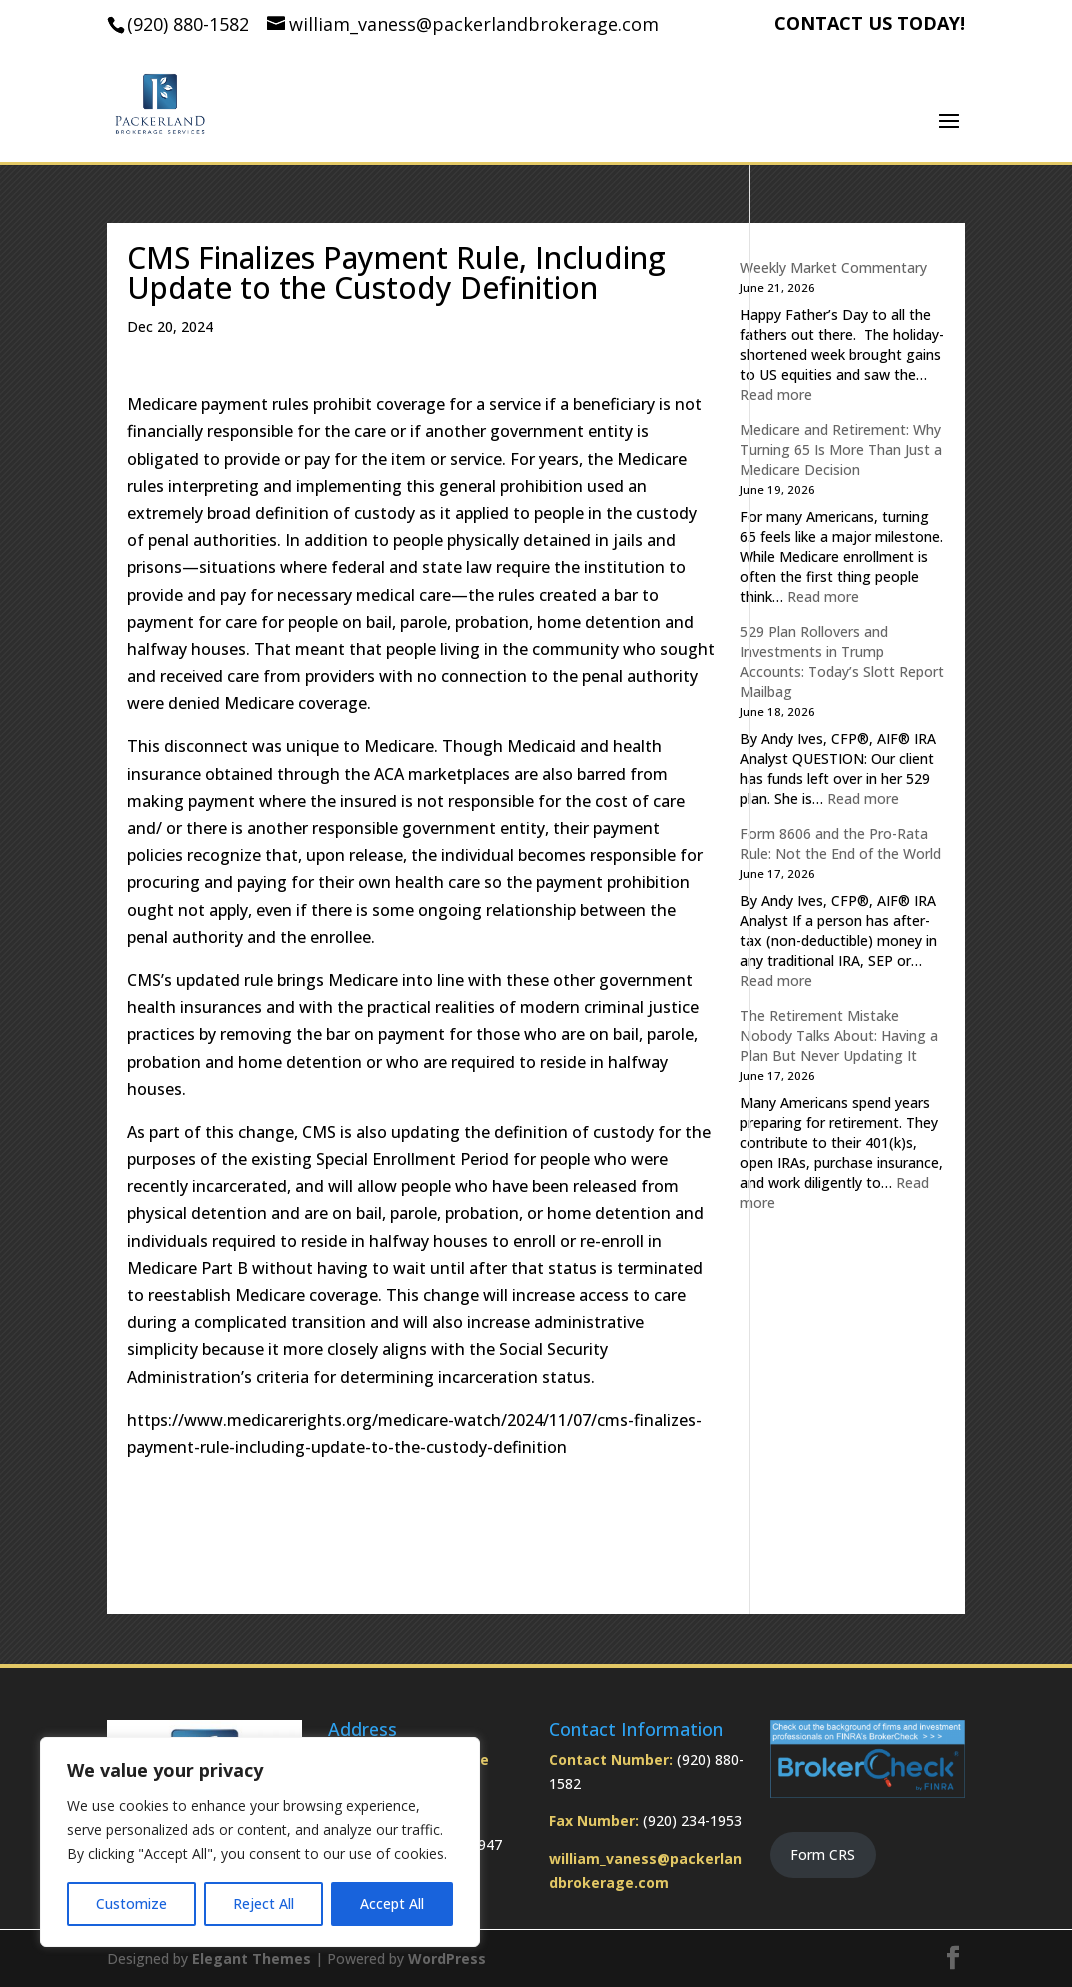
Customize (131, 1903)
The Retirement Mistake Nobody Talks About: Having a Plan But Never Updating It (839, 1035)
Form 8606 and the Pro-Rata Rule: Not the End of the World (840, 843)
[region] (260, 1842)
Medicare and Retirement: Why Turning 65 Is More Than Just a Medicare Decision (841, 449)
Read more (776, 394)
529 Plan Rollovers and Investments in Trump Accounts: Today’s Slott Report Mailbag (842, 661)
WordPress (447, 1958)
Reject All (263, 1903)
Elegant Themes (251, 1958)
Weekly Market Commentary (833, 267)
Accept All (392, 1903)
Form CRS (822, 1854)
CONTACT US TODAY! (869, 24)
